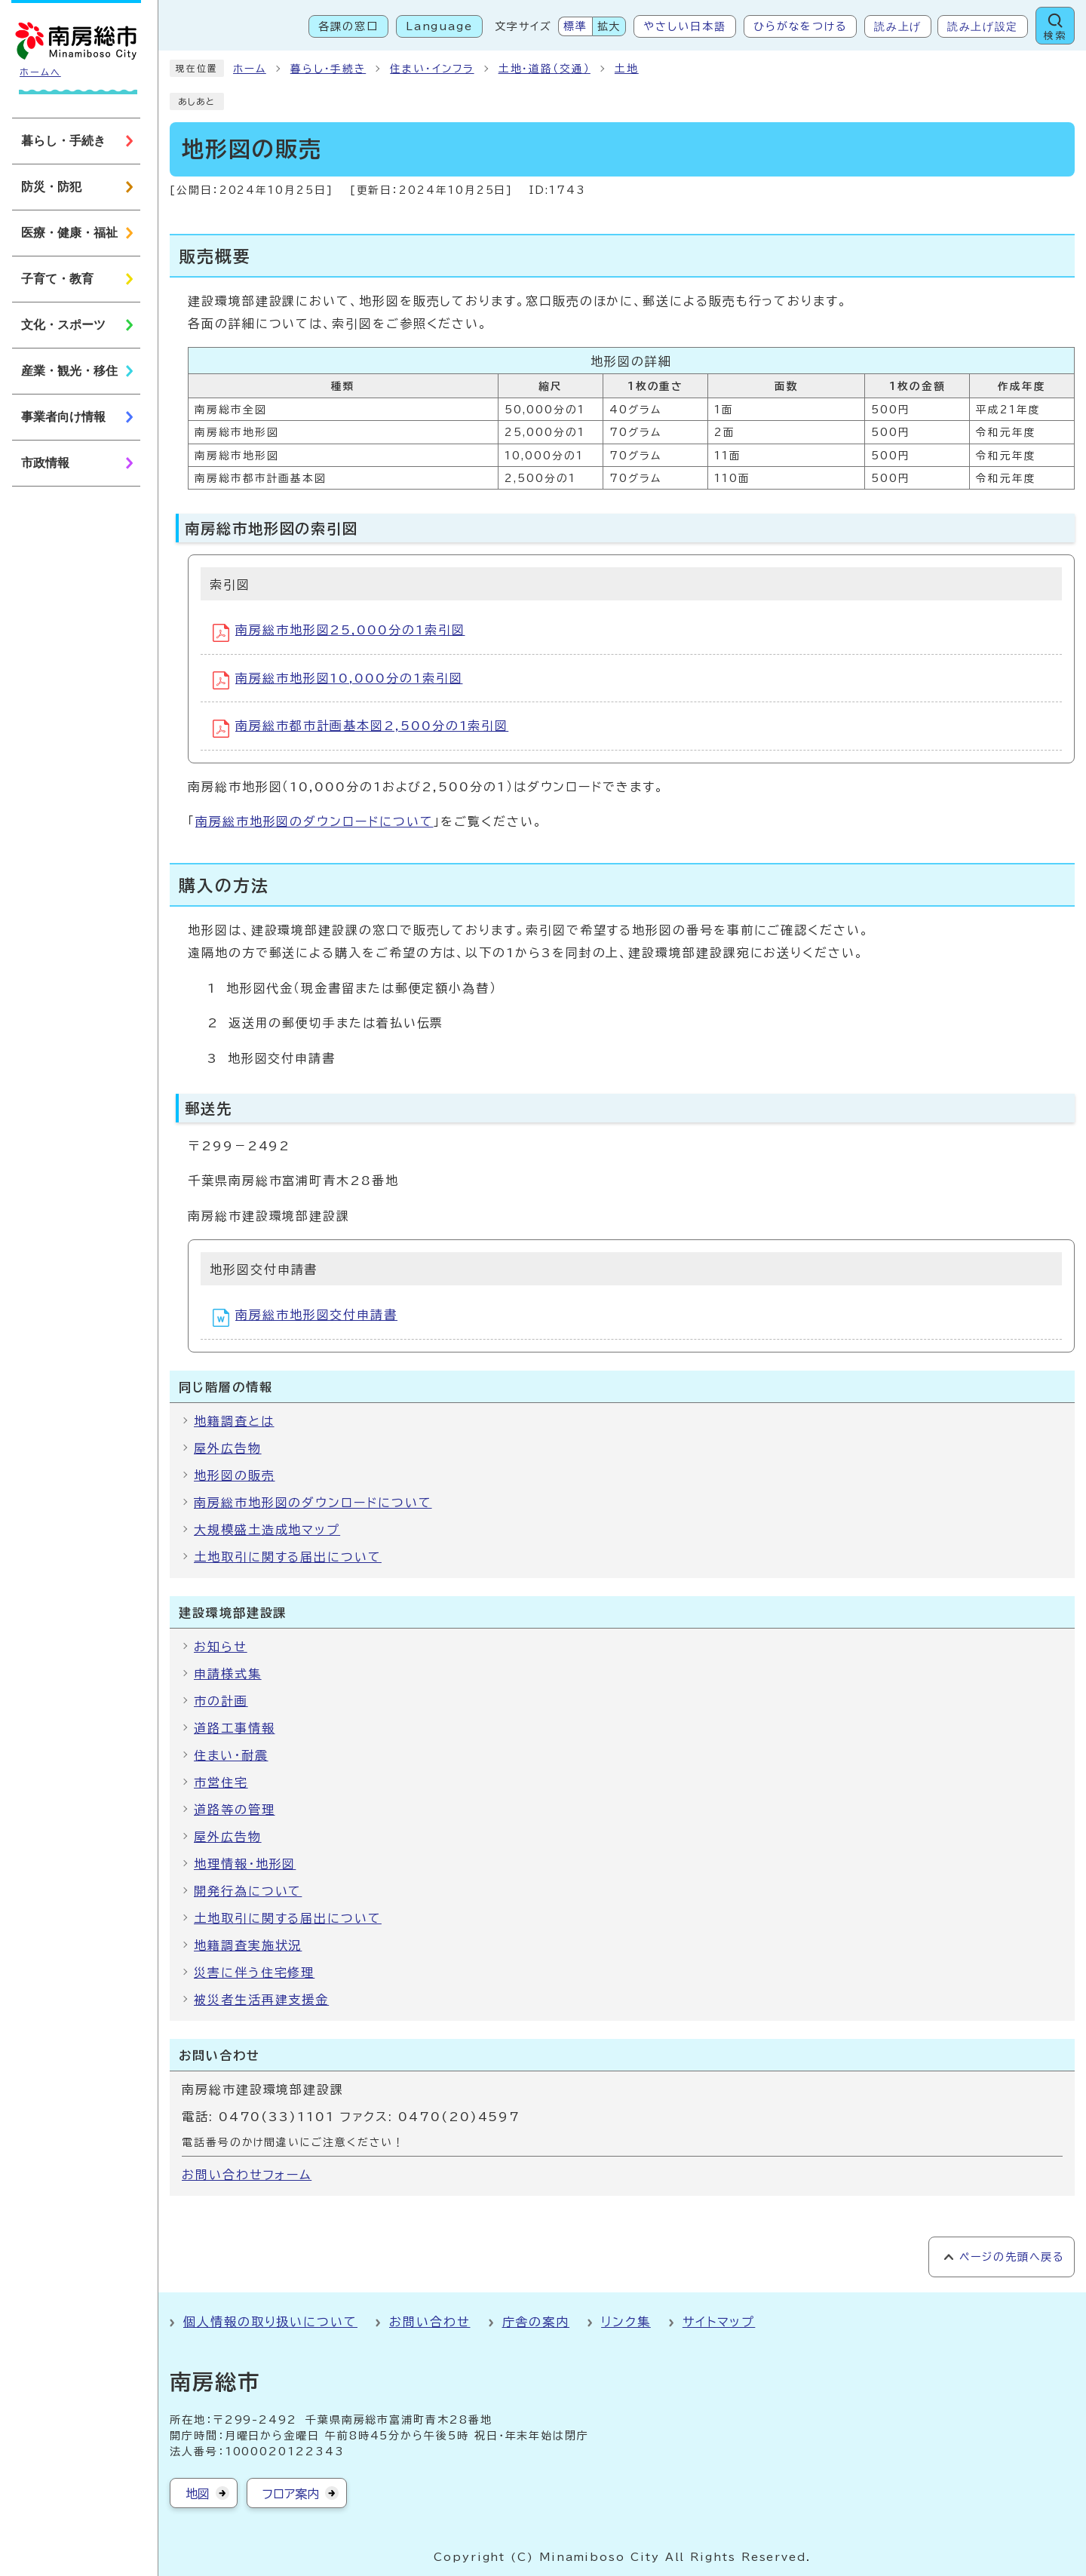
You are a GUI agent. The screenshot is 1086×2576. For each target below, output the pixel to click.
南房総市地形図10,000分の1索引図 (337, 680)
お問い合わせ (430, 2322)
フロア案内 (290, 2494)
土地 (627, 68)
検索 (1055, 36)
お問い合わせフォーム (246, 2175)
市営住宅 (221, 1782)
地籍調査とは (234, 1421)
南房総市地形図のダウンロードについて (314, 821)
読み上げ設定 (982, 26)
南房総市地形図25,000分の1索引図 (339, 633)
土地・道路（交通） (545, 68)
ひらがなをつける (800, 26)
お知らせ (220, 1647)
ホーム (249, 68)
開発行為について (248, 1891)
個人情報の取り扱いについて (270, 2322)
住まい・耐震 (231, 1755)
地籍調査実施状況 (248, 1945)
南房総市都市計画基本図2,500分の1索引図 (360, 729)
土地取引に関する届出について (288, 1557)
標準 (575, 26)
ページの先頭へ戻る (1011, 2257)
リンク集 (626, 2322)
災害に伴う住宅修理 (254, 1973)
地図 (198, 2494)
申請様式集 (228, 1674)
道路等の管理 (234, 1810)
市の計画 (221, 1701)
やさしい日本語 (684, 26)
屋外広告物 (228, 1448)
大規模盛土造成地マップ (267, 1530)
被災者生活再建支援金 (261, 2000)
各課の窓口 (348, 26)
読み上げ (898, 26)
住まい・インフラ (432, 68)
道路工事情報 (234, 1728)
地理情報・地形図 (245, 1864)
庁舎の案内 (536, 2322)
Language (439, 26)
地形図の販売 (234, 1475)
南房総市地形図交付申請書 (305, 1318)
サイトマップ (719, 2322)
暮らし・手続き (328, 68)
